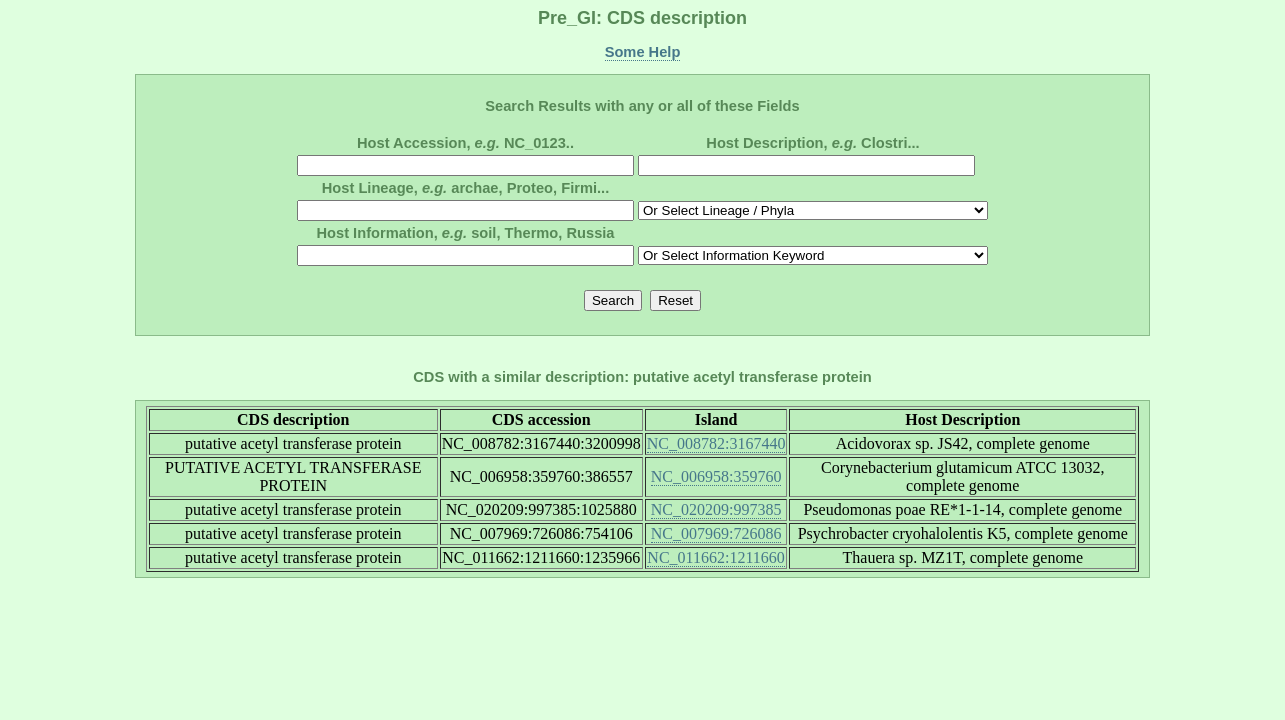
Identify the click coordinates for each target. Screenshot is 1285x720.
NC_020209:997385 (716, 509)
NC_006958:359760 (716, 476)
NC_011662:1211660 (715, 557)
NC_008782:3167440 (716, 443)
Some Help (643, 52)
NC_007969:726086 (716, 533)
